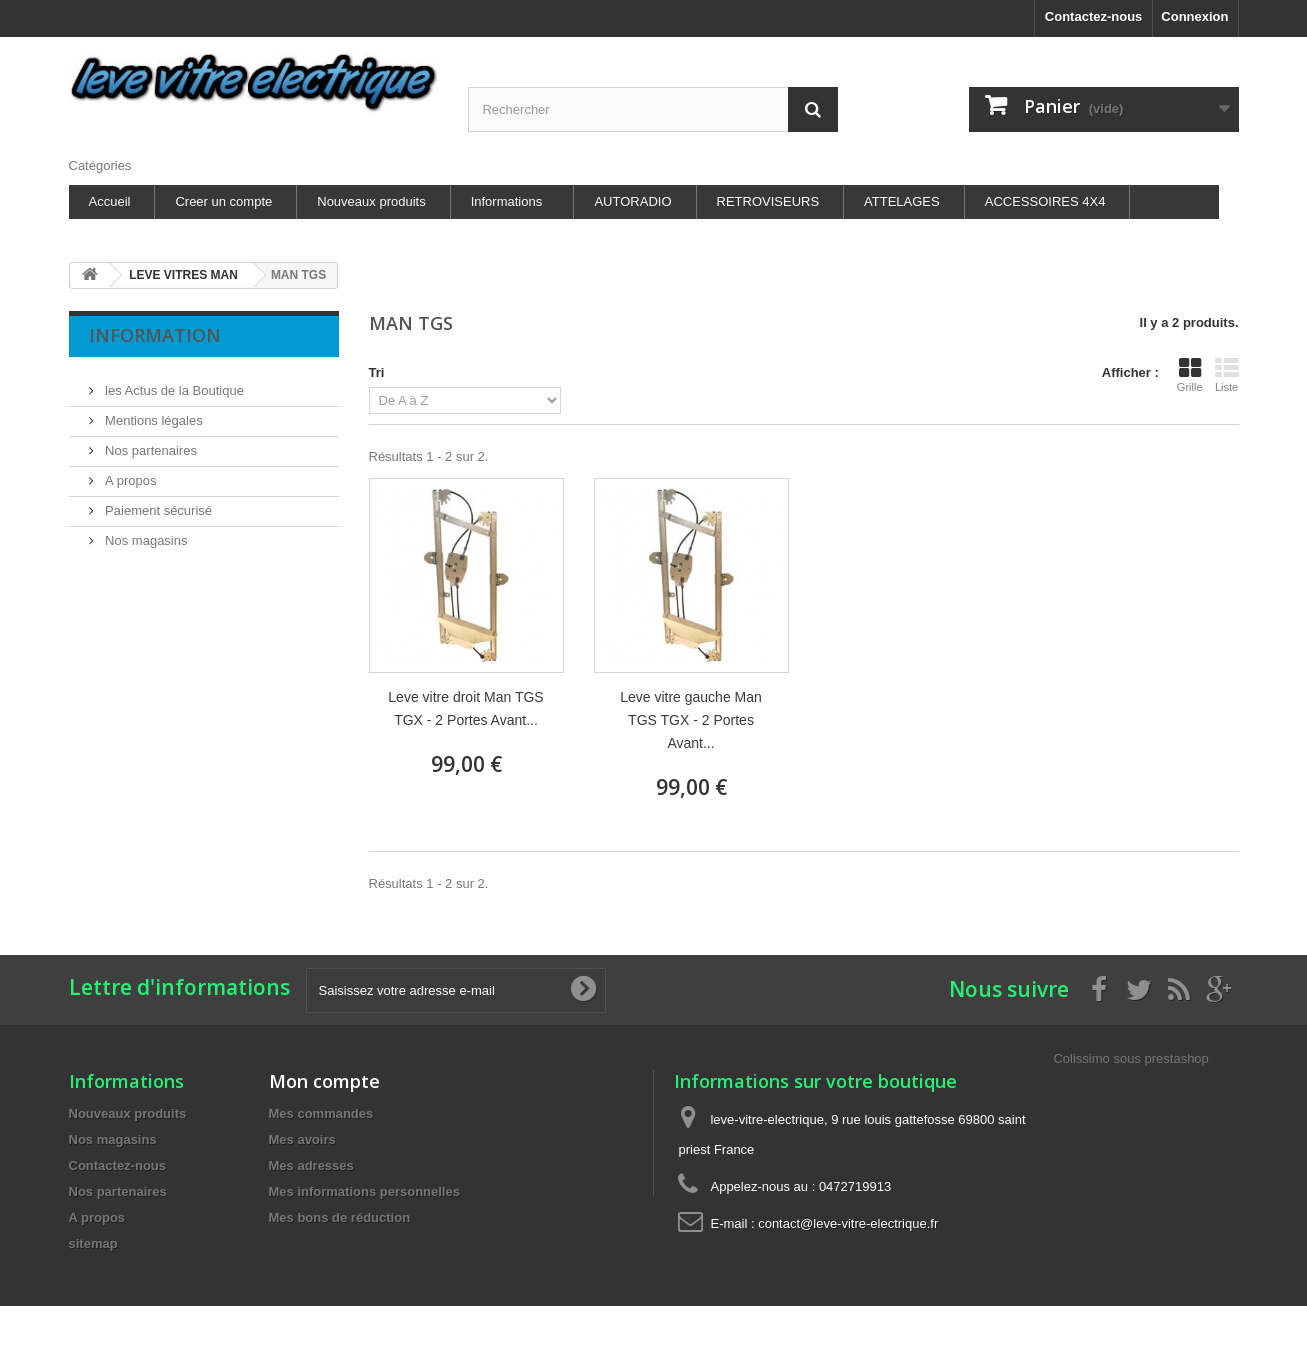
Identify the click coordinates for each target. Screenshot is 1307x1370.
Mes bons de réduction (340, 1217)
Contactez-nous (1094, 16)
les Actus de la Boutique (173, 382)
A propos (129, 472)
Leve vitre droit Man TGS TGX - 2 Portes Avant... (465, 708)
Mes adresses (311, 1165)
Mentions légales (152, 412)
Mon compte (324, 1081)
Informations (507, 201)
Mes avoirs (302, 1139)
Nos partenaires (149, 442)
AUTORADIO (632, 201)
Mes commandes (321, 1113)
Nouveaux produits (371, 201)
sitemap (93, 1243)
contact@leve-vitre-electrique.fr (848, 1223)
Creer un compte (223, 201)
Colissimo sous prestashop (1130, 1058)
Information (155, 335)
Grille (1190, 375)
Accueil (110, 201)
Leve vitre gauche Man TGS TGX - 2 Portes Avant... (691, 720)
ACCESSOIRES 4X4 (1045, 201)
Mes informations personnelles (364, 1191)
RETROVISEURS (768, 201)
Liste (1227, 375)
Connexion (1194, 16)
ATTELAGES (902, 201)
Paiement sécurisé (157, 502)
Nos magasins (145, 532)
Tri (377, 372)
